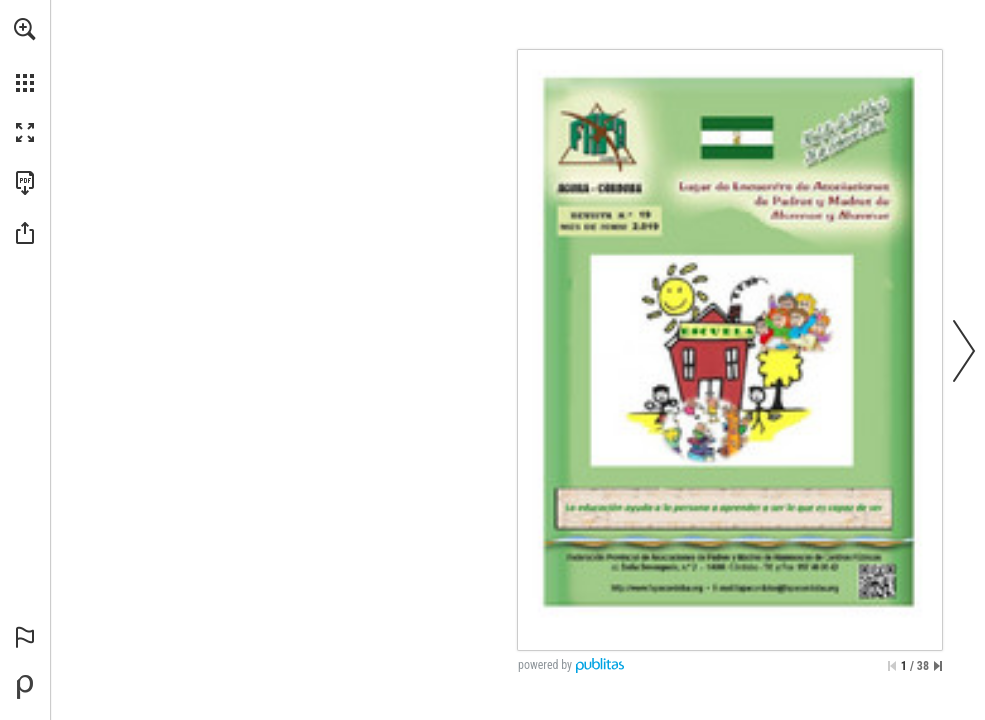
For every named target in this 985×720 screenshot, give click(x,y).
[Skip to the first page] (892, 666)
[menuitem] (25, 55)
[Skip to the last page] (938, 666)
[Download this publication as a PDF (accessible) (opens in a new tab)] (25, 183)
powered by (545, 665)
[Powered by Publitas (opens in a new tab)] (25, 687)
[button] (25, 29)
